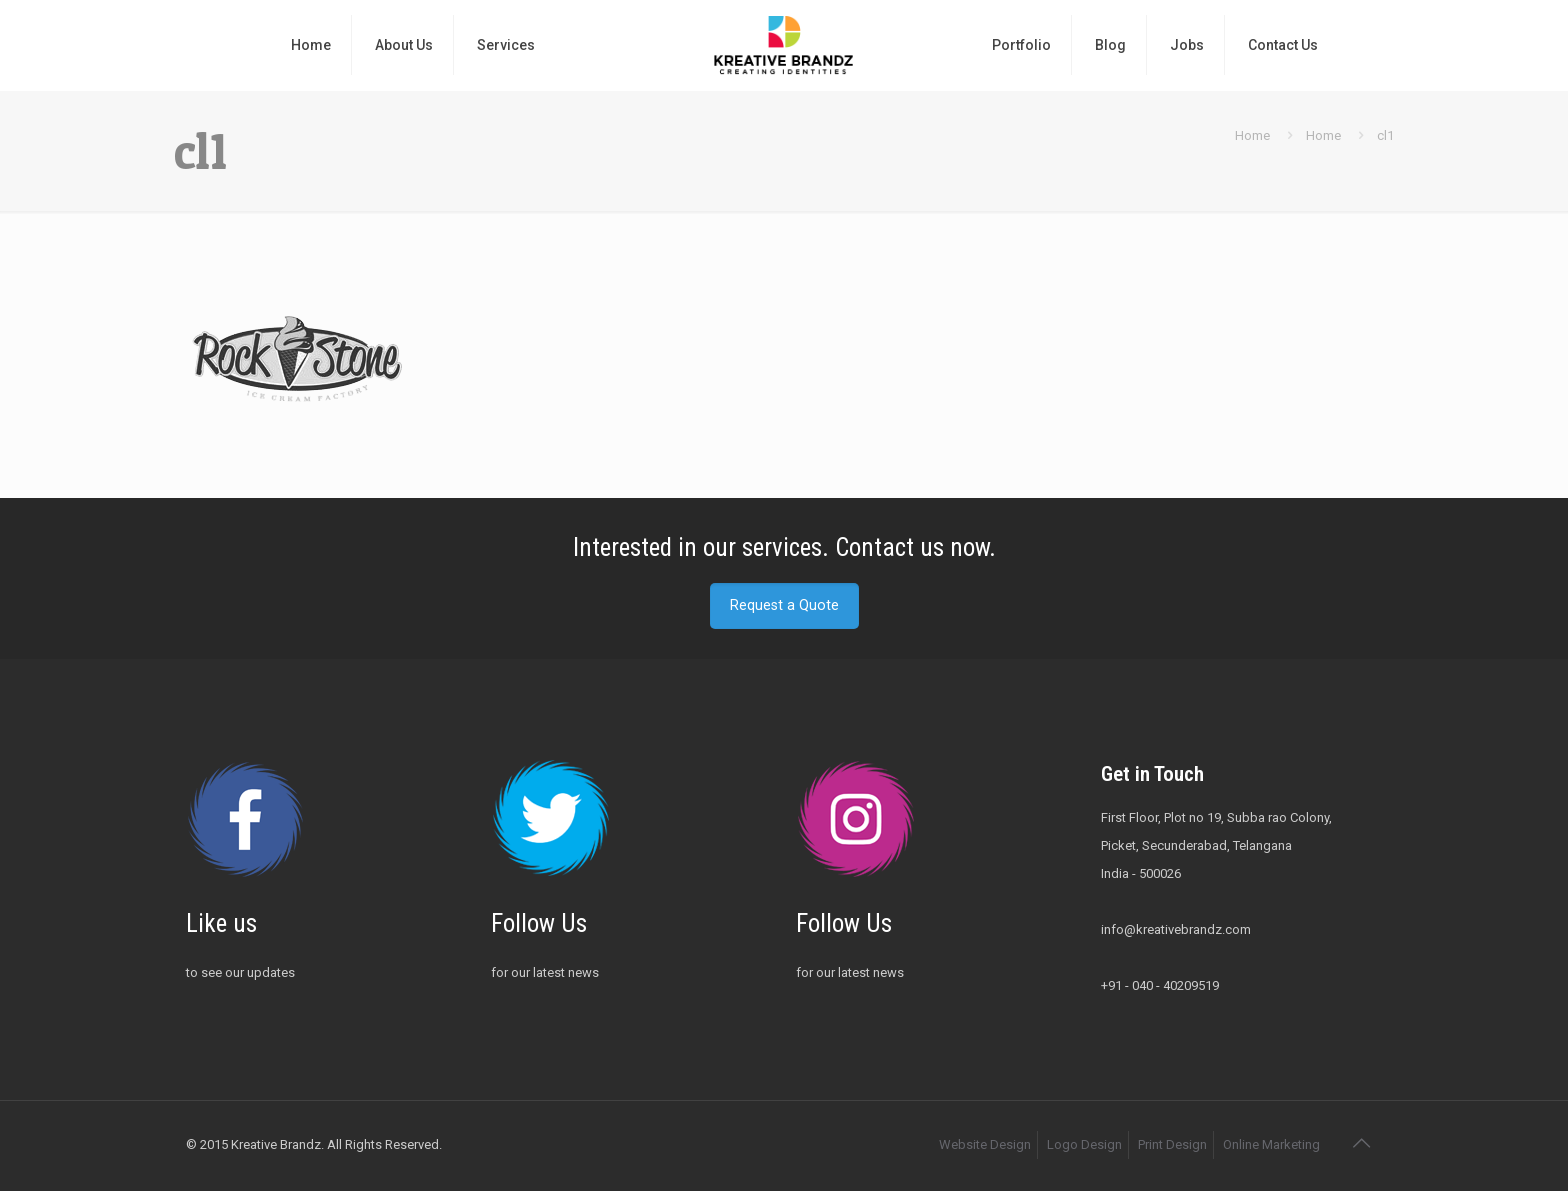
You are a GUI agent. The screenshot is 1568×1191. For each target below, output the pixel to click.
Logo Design (1084, 1144)
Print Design (1172, 1144)
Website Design (985, 1144)
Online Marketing (1271, 1144)
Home (1252, 135)
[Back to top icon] (1361, 1143)
